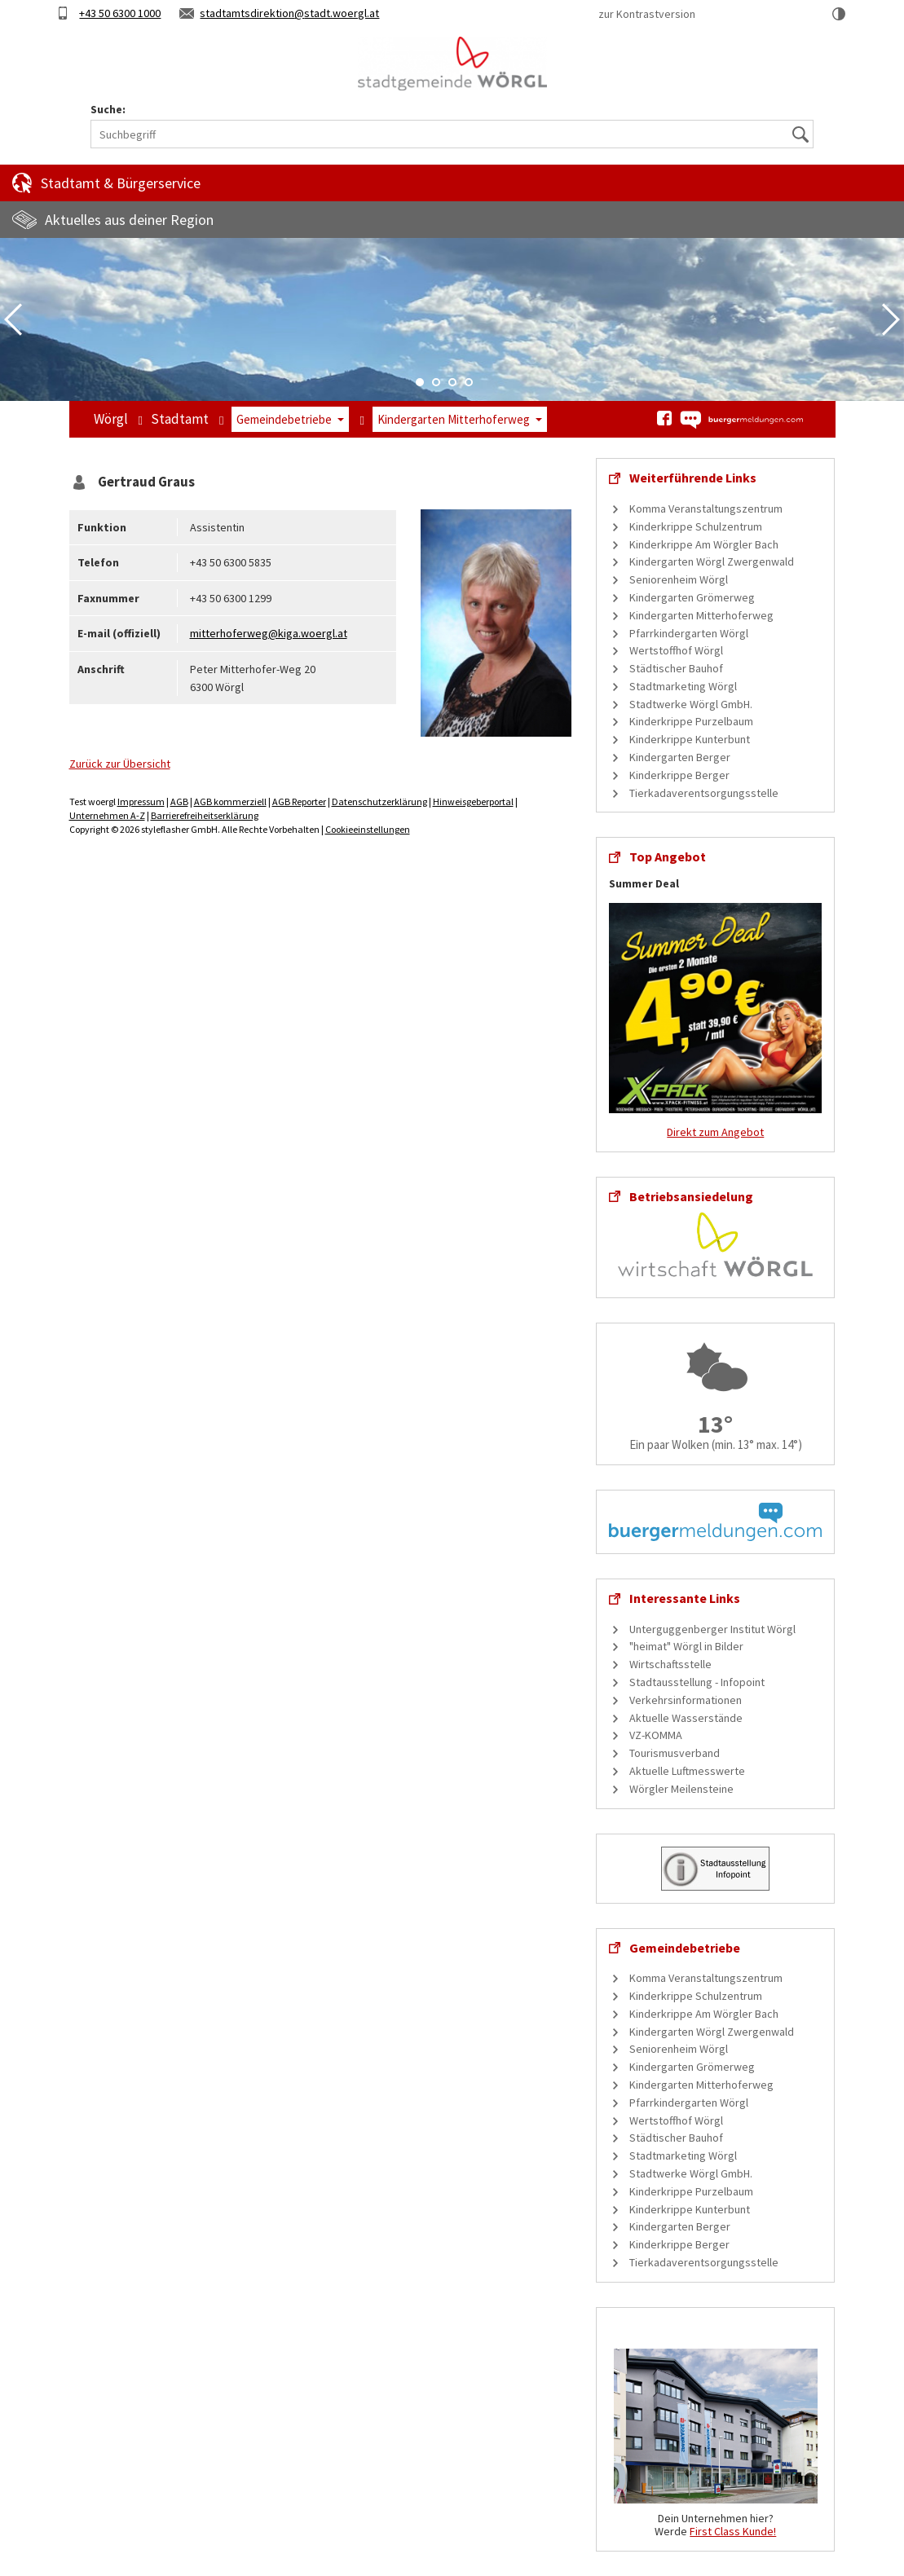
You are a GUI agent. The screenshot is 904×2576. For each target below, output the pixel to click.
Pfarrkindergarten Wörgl (688, 633)
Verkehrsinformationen (685, 1700)
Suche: (108, 110)
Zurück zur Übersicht (119, 763)
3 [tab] (452, 382)
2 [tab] (436, 382)
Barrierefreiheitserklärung (204, 815)
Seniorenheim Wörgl (678, 579)
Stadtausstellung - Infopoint (697, 1682)
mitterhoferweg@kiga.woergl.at (268, 633)
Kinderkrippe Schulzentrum (695, 526)
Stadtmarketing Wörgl (683, 686)
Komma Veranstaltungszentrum (706, 508)
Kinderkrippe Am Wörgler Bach (703, 544)
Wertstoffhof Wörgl (676, 650)
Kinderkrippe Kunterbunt (689, 739)
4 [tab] (469, 382)
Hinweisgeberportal (473, 801)
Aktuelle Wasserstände (686, 1718)
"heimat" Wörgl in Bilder (686, 1646)
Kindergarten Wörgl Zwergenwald (711, 561)
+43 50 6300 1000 (120, 13)
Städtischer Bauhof (676, 668)
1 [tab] (420, 382)
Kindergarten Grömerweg (692, 597)
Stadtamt (180, 419)
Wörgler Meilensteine (681, 1788)
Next (891, 319)
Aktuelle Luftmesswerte (687, 1771)
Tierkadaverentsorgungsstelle (703, 793)
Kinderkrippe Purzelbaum (691, 721)
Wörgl (111, 419)
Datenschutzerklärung (379, 801)
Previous (13, 319)
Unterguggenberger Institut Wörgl (712, 1629)
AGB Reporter (299, 801)
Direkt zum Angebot (715, 1132)
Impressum (141, 801)
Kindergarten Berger (679, 757)
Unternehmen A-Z (107, 815)
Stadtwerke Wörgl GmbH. (690, 704)
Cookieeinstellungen (367, 829)
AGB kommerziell (230, 801)
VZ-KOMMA (655, 1735)
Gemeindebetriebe (284, 419)
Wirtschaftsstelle (670, 1664)
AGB (179, 801)
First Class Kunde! (733, 2531)
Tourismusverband (674, 1753)
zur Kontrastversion (646, 14)
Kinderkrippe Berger (679, 775)
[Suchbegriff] (452, 134)
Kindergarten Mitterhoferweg (453, 419)
